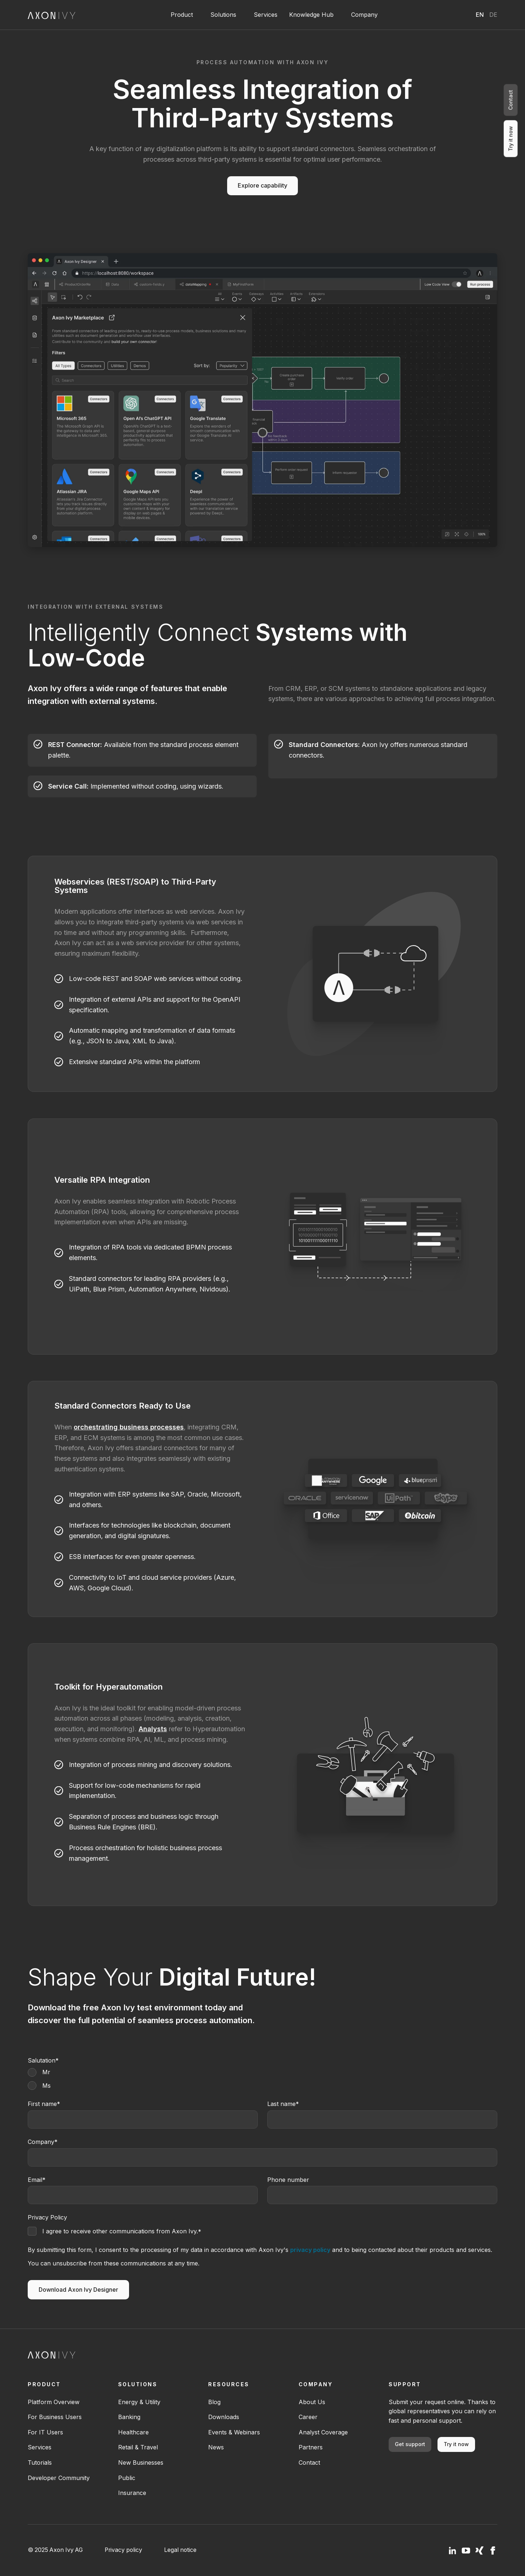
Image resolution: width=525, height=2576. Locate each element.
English (480, 15)
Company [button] (364, 14)
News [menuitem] (216, 2447)
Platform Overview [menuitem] (53, 2402)
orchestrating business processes (129, 1427)
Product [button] (182, 14)
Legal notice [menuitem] (180, 2549)
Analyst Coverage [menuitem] (323, 2432)
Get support (410, 2444)
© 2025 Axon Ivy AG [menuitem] (55, 2549)
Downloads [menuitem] (223, 2417)
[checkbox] (262, 2079)
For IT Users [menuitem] (45, 2432)
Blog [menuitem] (214, 2402)
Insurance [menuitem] (132, 2492)
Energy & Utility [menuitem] (139, 2402)
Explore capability (262, 185)
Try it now (456, 2444)
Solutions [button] (223, 14)
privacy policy (310, 2249)
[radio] (262, 2072)
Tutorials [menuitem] (40, 2462)
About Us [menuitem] (312, 2402)
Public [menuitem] (126, 2477)
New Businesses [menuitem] (140, 2462)
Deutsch (493, 15)
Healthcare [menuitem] (133, 2432)
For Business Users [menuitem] (55, 2417)
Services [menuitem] (39, 2447)
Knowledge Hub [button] (311, 14)
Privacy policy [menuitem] (123, 2549)
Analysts (153, 1729)
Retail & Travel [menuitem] (138, 2447)
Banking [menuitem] (129, 2417)
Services (265, 14)
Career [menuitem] (308, 2417)
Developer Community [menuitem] (59, 2477)
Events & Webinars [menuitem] (234, 2432)
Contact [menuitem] (309, 2462)
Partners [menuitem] (311, 2447)
